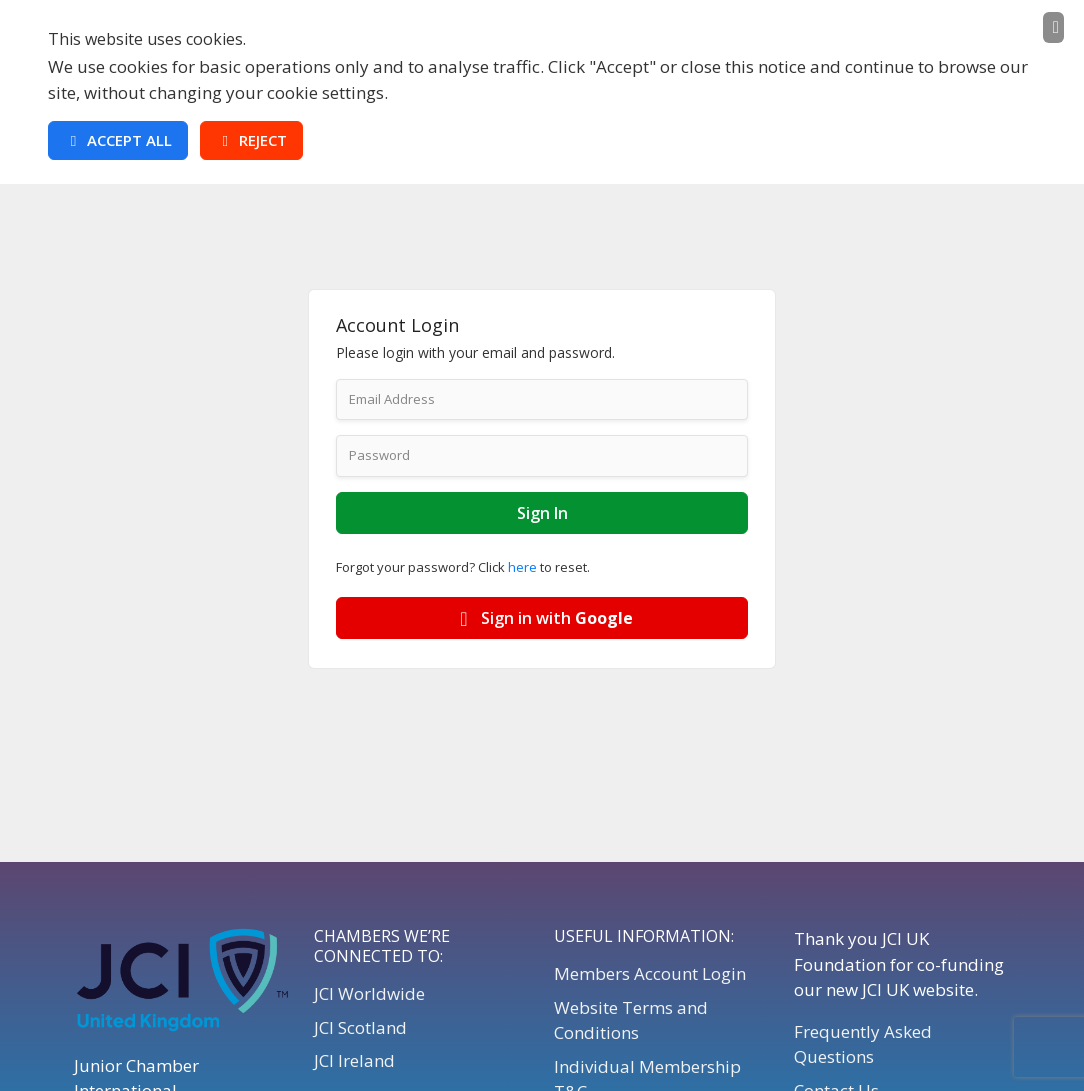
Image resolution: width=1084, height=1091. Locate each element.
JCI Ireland (354, 1060)
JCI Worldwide (369, 993)
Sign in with (542, 618)
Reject (251, 140)
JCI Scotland (360, 1027)
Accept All (118, 140)
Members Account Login (650, 973)
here (522, 567)
